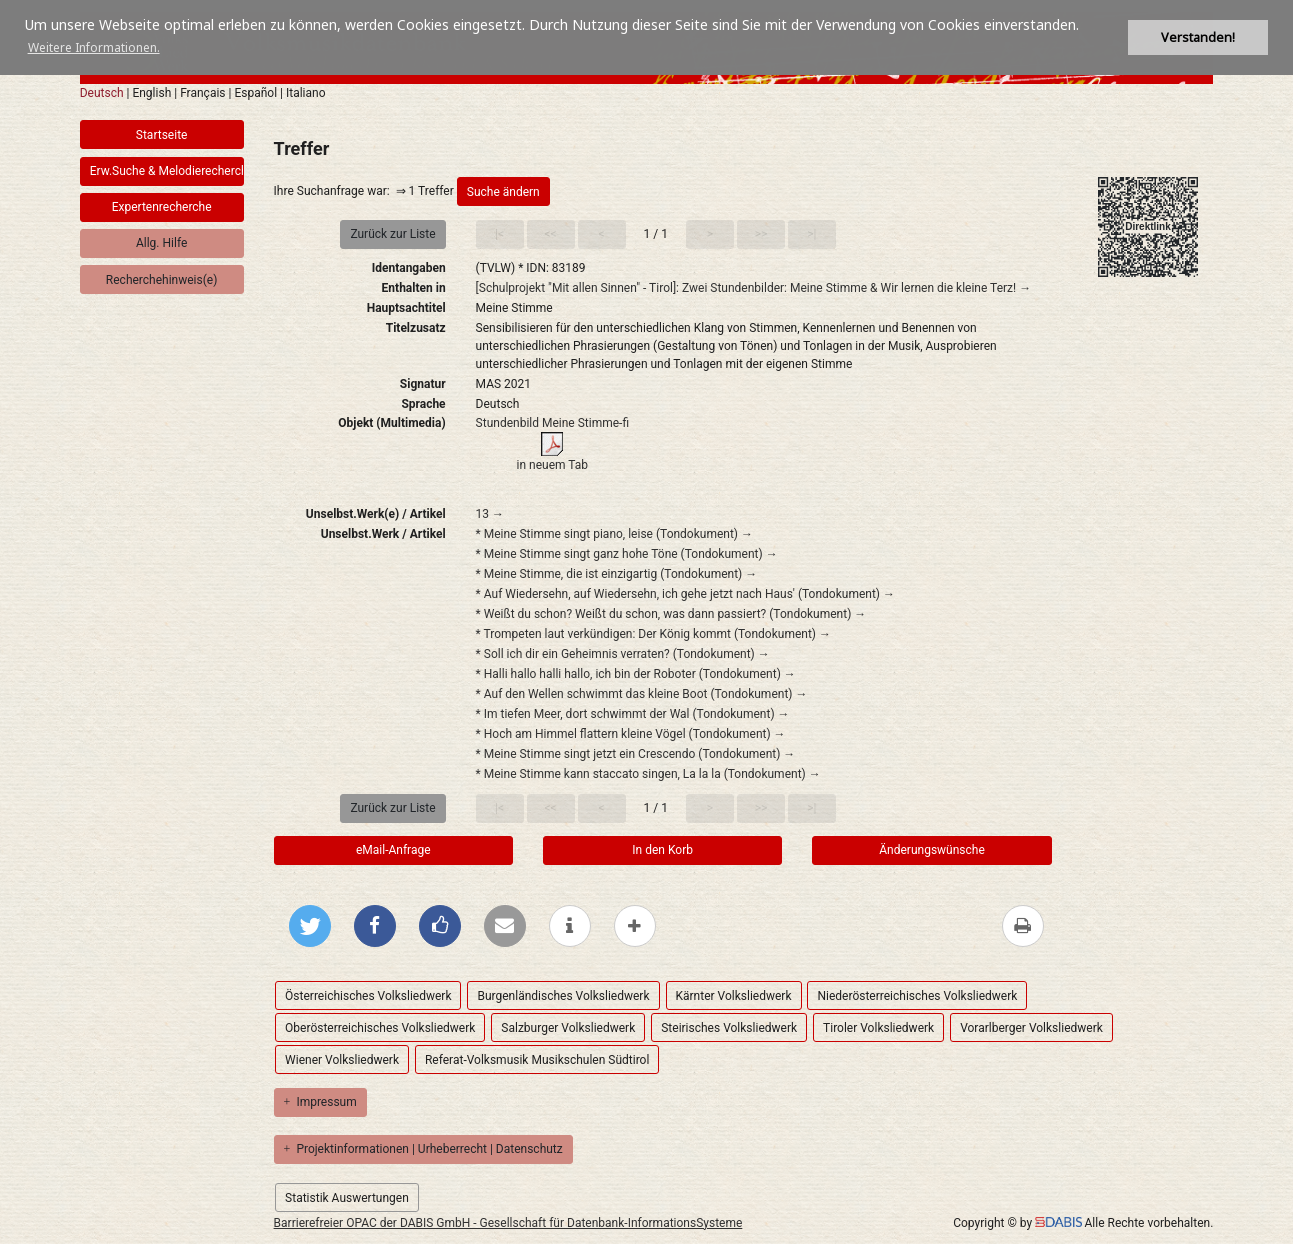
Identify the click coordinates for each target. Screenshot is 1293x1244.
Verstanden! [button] (1198, 37)
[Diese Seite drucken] (1023, 926)
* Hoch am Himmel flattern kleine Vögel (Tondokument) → (631, 734)
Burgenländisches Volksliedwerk (563, 996)
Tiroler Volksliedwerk (878, 1028)
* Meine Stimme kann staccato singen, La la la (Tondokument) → (648, 774)
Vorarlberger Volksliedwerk (1031, 1028)
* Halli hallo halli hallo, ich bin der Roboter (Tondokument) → (636, 674)
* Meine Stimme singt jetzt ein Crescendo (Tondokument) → (636, 754)
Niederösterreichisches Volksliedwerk (917, 996)
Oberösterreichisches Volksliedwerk (380, 1028)
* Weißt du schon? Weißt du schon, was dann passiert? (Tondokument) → (671, 614)
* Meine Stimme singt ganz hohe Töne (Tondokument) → (627, 554)
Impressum (320, 1102)
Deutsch (102, 93)
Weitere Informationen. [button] (94, 47)
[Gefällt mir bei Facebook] (440, 926)
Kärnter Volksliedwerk (734, 996)
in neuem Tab (553, 465)
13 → (490, 514)
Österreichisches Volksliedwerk (368, 996)
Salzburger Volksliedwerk (568, 1028)
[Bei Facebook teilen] (375, 926)
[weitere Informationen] (570, 926)
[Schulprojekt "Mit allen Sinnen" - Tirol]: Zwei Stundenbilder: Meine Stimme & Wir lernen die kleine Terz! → (754, 288)
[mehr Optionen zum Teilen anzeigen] (635, 926)
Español (255, 93)
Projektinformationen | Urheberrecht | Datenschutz (423, 1149)
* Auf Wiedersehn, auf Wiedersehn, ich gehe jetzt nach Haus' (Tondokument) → (685, 594)
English (151, 93)
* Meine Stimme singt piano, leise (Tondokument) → (614, 534)
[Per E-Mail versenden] (505, 926)
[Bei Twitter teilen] (310, 926)
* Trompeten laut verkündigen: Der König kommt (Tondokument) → (653, 634)
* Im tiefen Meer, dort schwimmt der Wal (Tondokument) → (633, 714)
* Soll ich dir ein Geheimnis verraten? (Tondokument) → (623, 654)
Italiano (306, 93)
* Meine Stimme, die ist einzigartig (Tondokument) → (617, 574)
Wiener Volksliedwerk (342, 1060)
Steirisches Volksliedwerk (729, 1028)
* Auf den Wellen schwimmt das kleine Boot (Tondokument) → (642, 694)
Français (202, 93)
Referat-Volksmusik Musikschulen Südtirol (537, 1060)
